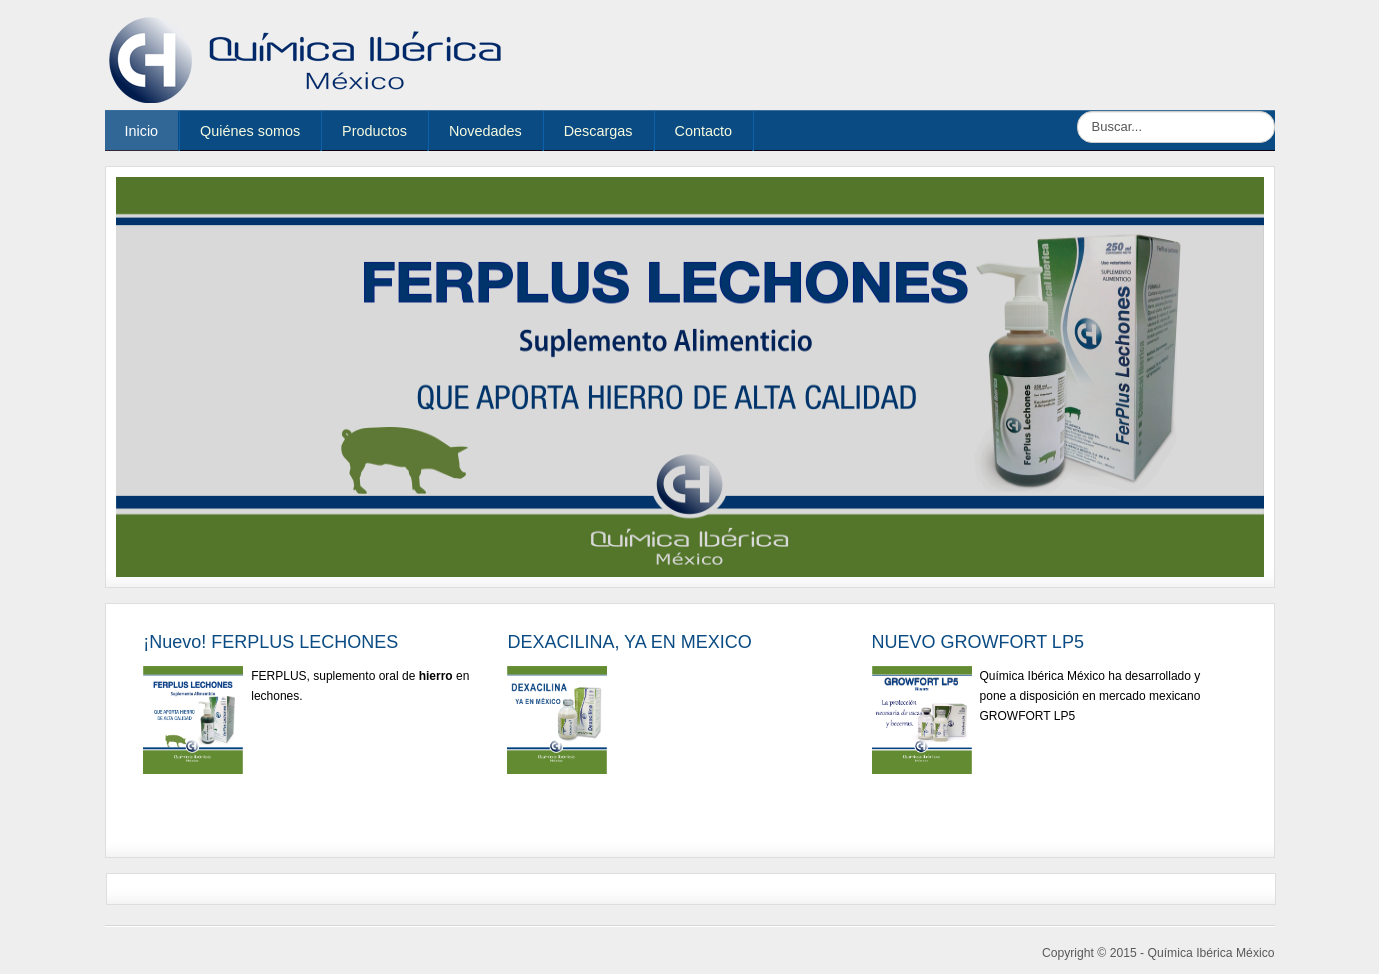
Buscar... (1077, 111)
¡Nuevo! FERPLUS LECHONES (270, 642)
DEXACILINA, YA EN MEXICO (629, 642)
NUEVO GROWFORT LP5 (978, 642)
